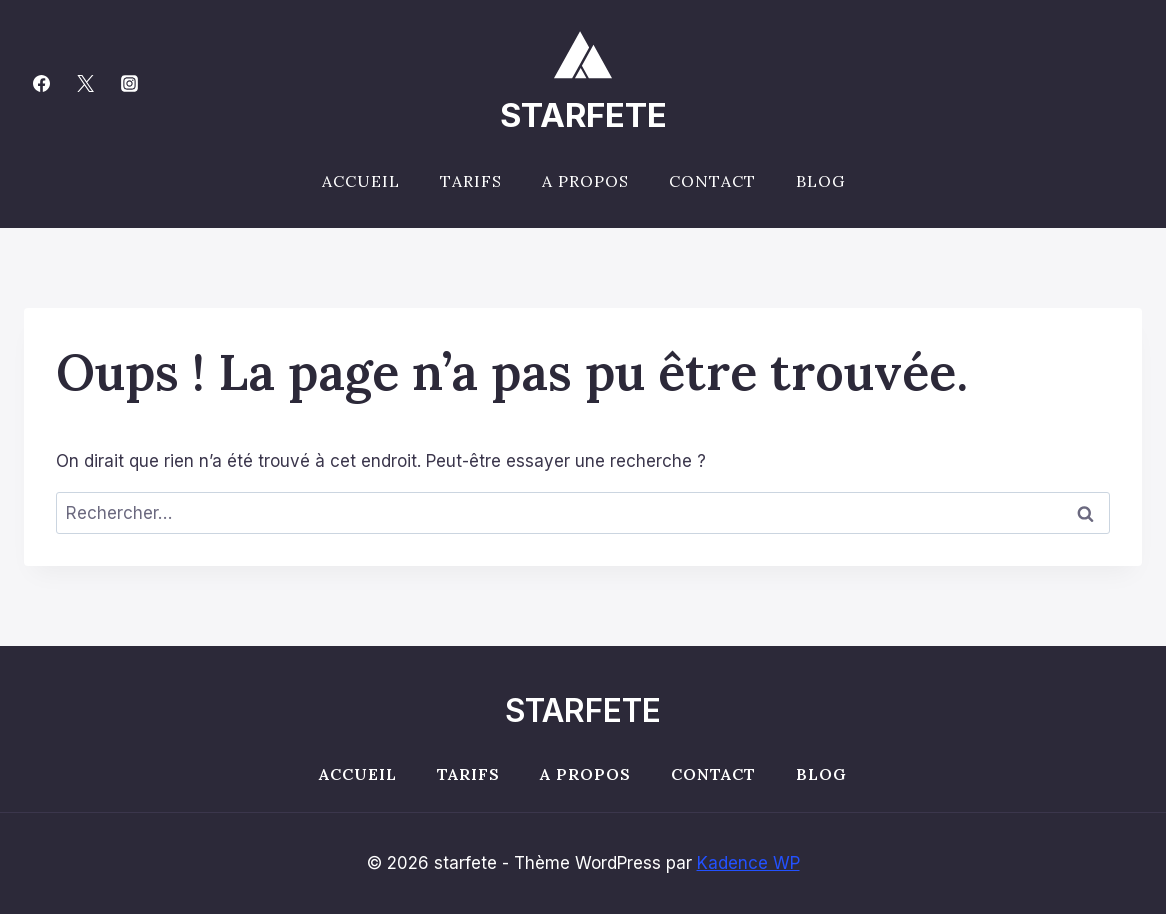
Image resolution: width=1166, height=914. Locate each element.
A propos (585, 181)
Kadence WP (748, 863)
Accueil (361, 181)
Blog (820, 181)
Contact (712, 181)
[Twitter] (85, 83)
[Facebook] (41, 83)
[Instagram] (129, 83)
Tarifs (471, 181)
